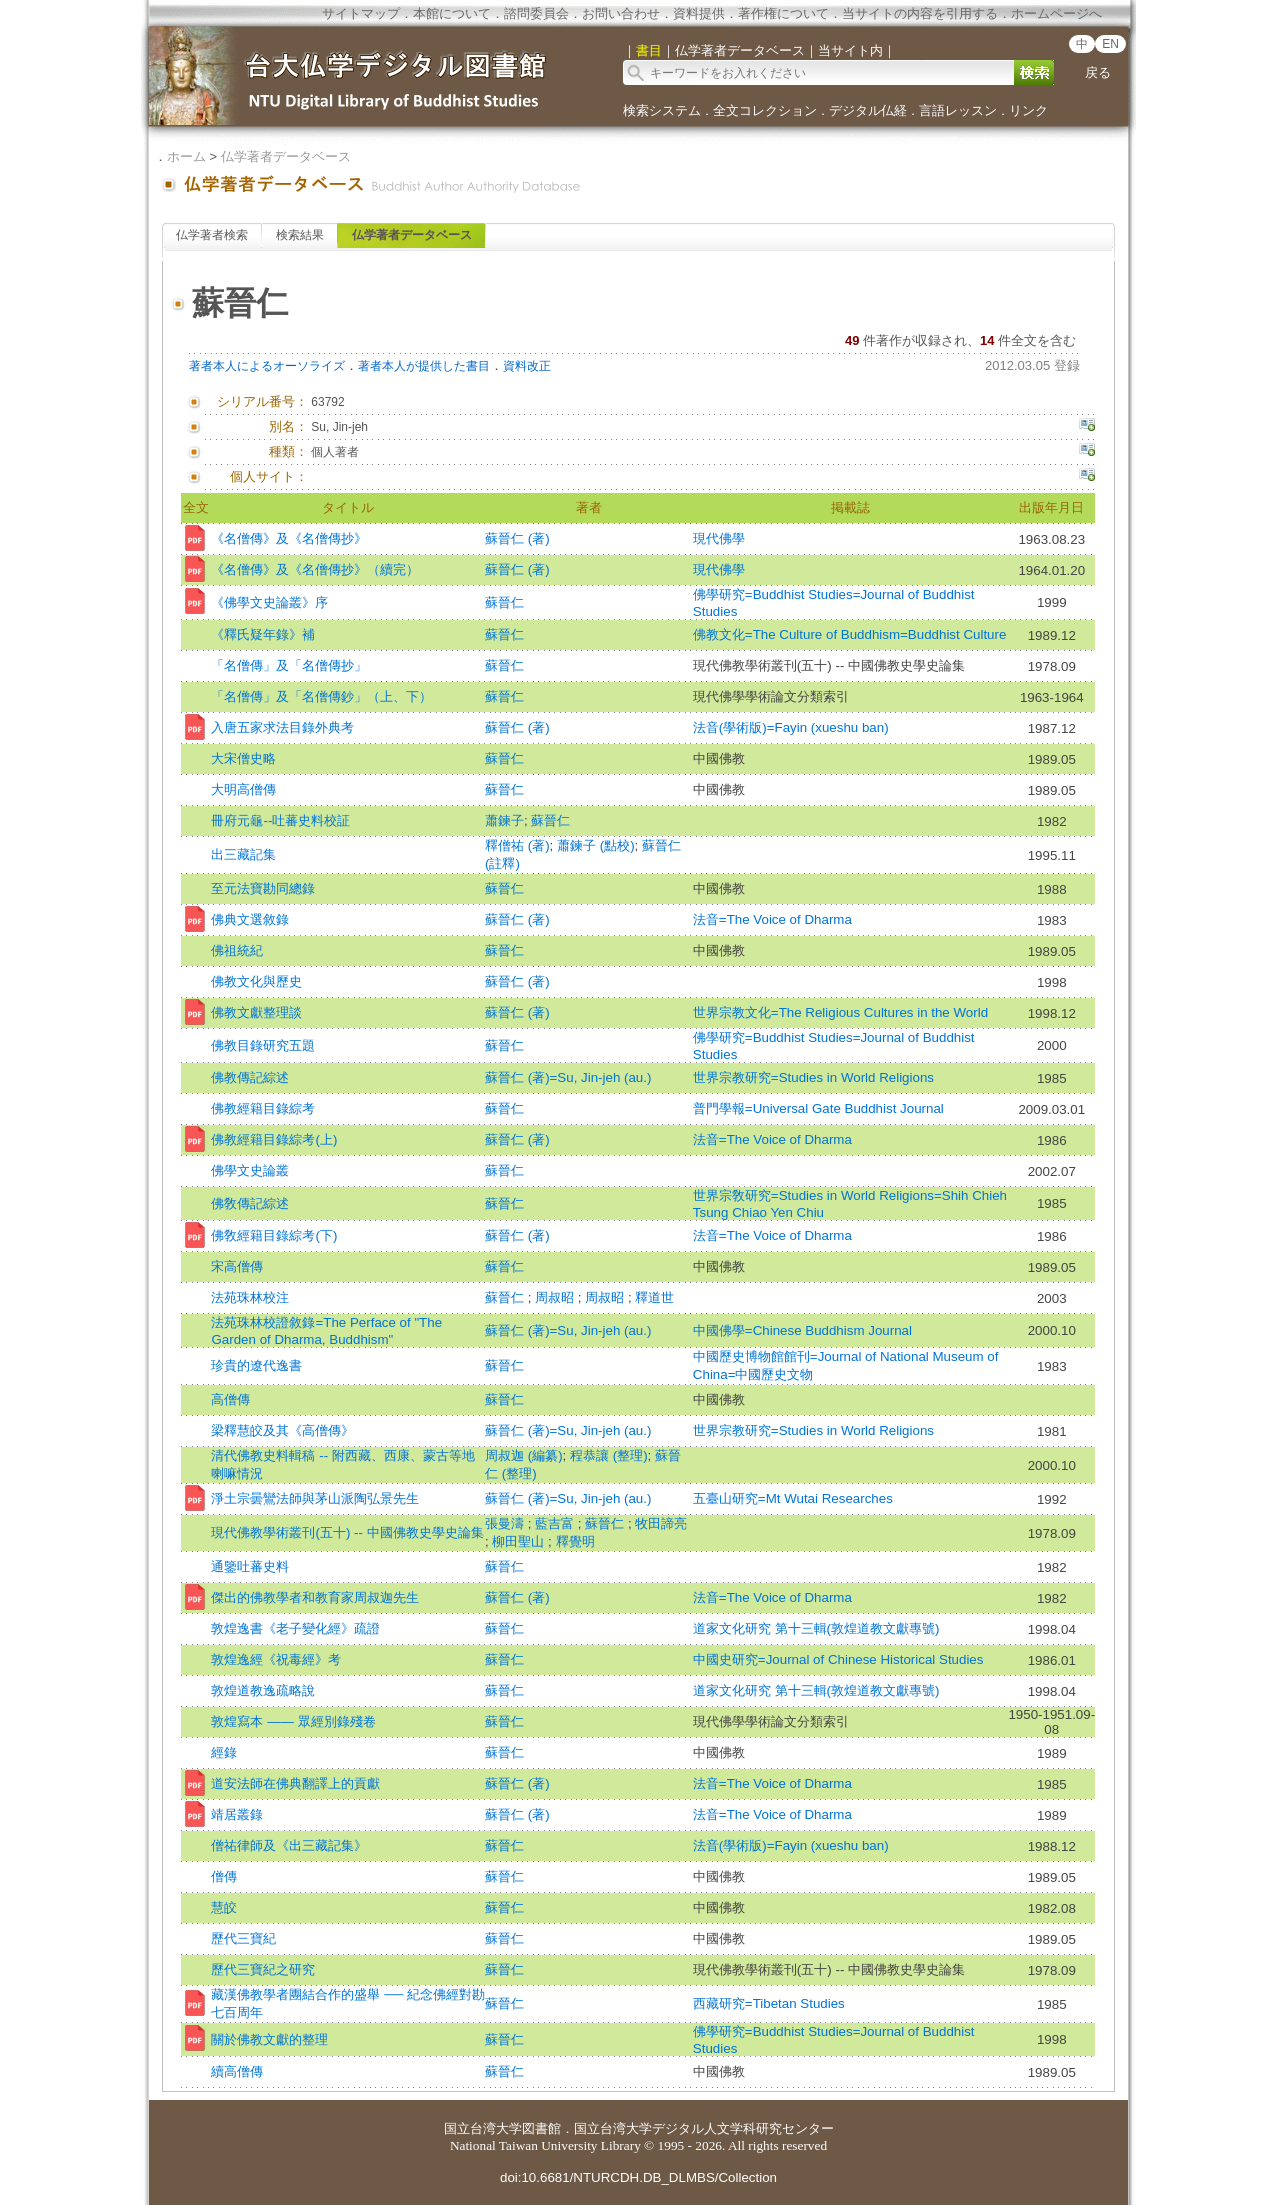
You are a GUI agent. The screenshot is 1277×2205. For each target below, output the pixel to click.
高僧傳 (230, 1399)
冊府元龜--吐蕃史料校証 (280, 820)
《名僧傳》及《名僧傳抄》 (289, 538)
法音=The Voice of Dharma (772, 919)
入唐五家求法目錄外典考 (282, 727)
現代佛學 (719, 538)
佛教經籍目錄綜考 (263, 1108)
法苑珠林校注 (250, 1297)
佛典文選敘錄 (250, 919)
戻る (1098, 72)
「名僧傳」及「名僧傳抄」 (289, 665)
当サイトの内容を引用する (920, 13)
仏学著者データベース (286, 156)
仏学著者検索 (212, 235)
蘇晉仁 (504, 602)
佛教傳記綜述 (250, 1077)
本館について (452, 13)
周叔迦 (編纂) (524, 1455)
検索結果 (300, 235)
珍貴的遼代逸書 (256, 1365)
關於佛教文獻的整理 (269, 2039)
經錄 (224, 1752)
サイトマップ (361, 13)
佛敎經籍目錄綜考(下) (274, 1235)
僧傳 (224, 1876)
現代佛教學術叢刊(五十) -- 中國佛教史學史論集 (347, 1532)
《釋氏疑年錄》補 (263, 634)
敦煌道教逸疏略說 (263, 1690)
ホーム (186, 156)
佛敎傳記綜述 (250, 1203)
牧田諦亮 (661, 1523)
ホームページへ (1056, 13)
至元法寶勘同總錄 (263, 888)
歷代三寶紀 (243, 1938)
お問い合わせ (621, 13)
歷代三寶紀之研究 (263, 1969)
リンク (1028, 110)
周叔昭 (556, 1297)
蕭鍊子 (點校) (596, 845)
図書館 (541, 2128)
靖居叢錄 (237, 1814)
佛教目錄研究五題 (263, 1045)
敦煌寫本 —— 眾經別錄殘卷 (293, 1721)
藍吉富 (556, 1523)
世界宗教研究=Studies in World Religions (813, 1077)
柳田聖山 (520, 1541)
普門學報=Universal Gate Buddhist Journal (818, 1108)
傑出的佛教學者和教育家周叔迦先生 (315, 1597)
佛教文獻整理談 (256, 1012)
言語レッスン (958, 110)
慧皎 (224, 1907)
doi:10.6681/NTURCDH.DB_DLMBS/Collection (638, 2177)
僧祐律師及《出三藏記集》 (289, 1845)
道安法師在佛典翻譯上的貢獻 (295, 1783)
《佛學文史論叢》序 (269, 602)
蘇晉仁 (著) (517, 538)
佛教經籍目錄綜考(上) (274, 1139)
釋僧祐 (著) (517, 845)
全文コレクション (765, 110)
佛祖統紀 (237, 950)
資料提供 (699, 13)
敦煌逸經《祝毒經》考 (276, 1659)
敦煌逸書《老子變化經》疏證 (295, 1628)
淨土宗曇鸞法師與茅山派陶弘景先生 (315, 1498)
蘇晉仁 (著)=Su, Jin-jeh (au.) (568, 1077)
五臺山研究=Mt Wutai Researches (793, 1498)
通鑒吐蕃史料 (250, 1566)
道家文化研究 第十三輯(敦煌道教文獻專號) (816, 1628)
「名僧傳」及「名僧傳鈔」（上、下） (321, 696)
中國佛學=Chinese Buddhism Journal (802, 1330)
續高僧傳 (237, 2071)
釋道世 (654, 1297)
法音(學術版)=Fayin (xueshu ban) (791, 727)
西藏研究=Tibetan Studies (769, 2003)
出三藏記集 (243, 854)
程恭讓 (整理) (609, 1455)
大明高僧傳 (243, 789)
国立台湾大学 (483, 2128)
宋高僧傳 (237, 1266)
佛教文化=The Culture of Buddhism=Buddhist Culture (850, 634)
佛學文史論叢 (250, 1170)
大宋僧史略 (243, 758)
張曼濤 (506, 1523)
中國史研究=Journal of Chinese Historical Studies (838, 1659)
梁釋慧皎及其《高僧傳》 (282, 1430)
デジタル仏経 (868, 110)
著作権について (783, 13)
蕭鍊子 (504, 820)
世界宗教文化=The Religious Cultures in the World (840, 1012)
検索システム (662, 110)
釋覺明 (575, 1541)
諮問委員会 (536, 13)
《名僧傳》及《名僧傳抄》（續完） (315, 569)
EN (1110, 44)
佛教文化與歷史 (256, 981)
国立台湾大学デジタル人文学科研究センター (704, 2128)
